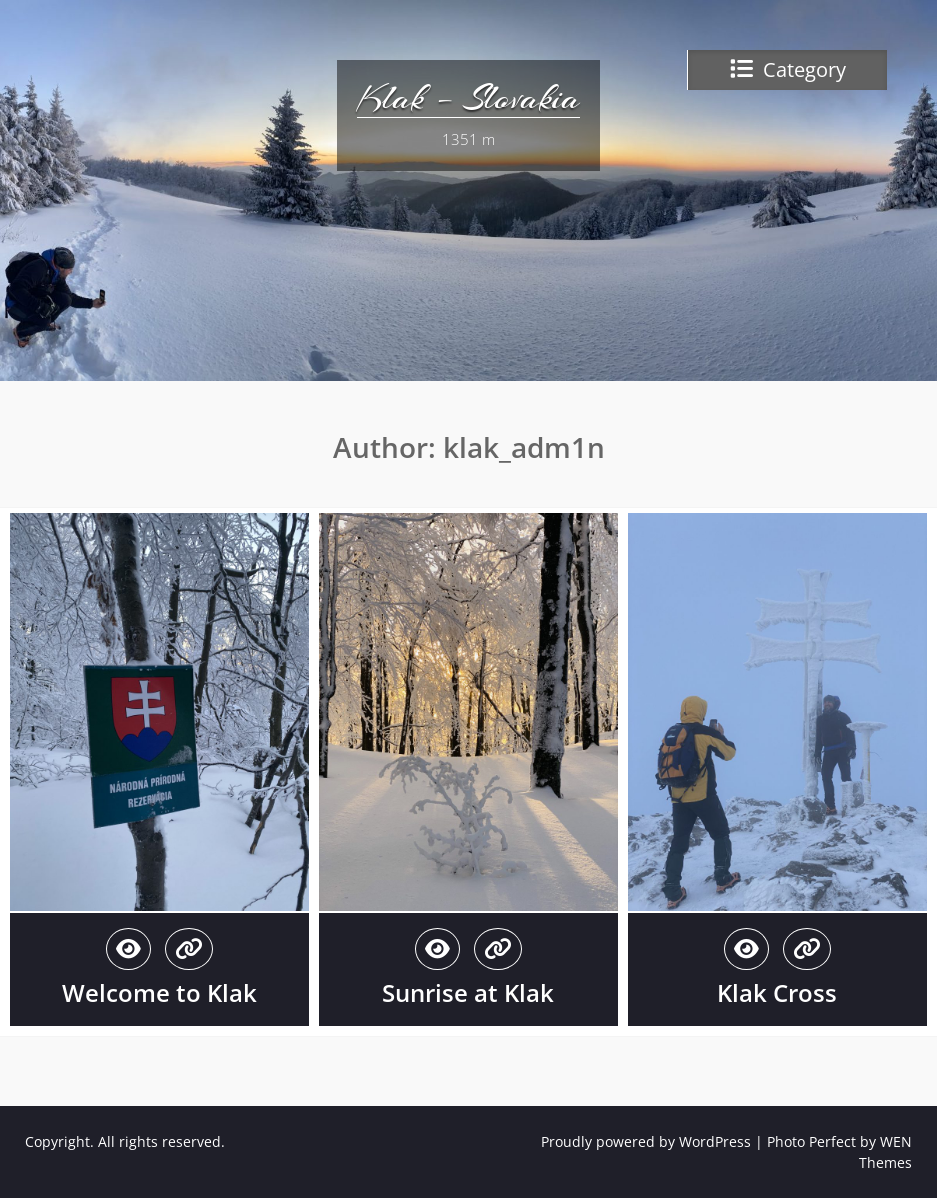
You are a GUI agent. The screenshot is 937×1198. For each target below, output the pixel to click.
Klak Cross (777, 992)
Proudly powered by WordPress (646, 1141)
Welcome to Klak (159, 992)
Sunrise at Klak (468, 992)
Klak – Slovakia (468, 98)
